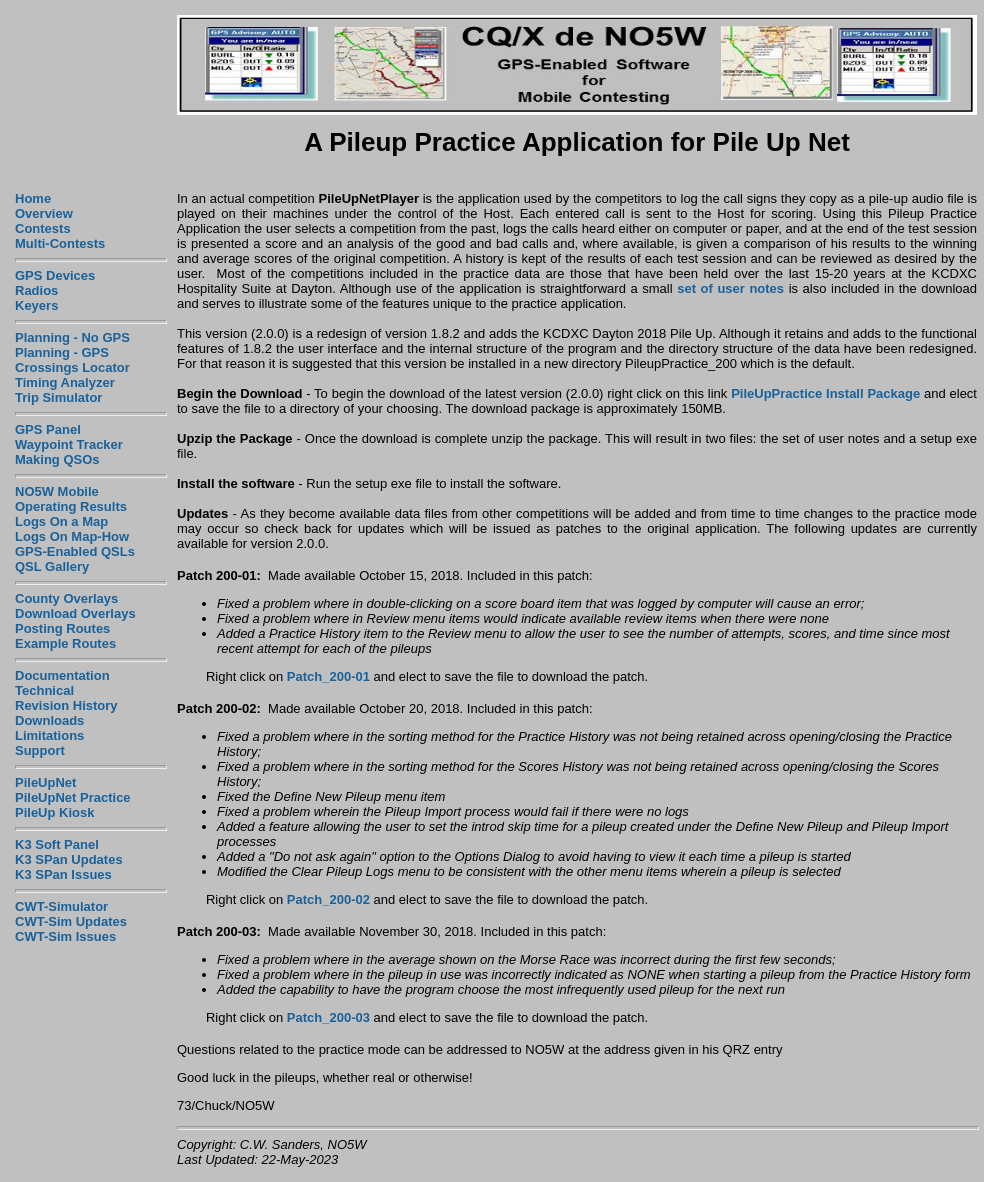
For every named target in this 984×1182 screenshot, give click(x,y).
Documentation (62, 675)
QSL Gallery (52, 566)
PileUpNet (45, 782)
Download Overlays (75, 613)
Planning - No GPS (72, 337)
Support (40, 750)
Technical (44, 690)
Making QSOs (57, 459)
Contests (43, 228)
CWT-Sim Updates (71, 921)
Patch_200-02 (328, 899)
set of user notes (730, 288)
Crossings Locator (72, 367)
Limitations (49, 735)
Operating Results (71, 506)
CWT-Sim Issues (65, 936)
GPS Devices (55, 275)
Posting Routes (62, 628)
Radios (36, 290)
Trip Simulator (58, 397)
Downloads (49, 720)
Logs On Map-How (72, 536)
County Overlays (66, 598)
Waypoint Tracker (69, 444)
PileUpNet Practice (73, 797)
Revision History (66, 705)
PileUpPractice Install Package (825, 393)
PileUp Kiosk (54, 812)
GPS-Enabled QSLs (75, 551)
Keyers (36, 305)
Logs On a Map (61, 521)
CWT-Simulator (61, 906)
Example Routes (65, 643)
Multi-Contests (60, 243)
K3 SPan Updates (69, 859)
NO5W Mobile (57, 491)
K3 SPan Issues (63, 874)
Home (33, 198)
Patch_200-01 (328, 676)
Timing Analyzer (65, 382)
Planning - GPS (62, 352)
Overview (44, 213)
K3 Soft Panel (57, 844)
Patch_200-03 (328, 1017)
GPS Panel (48, 429)
